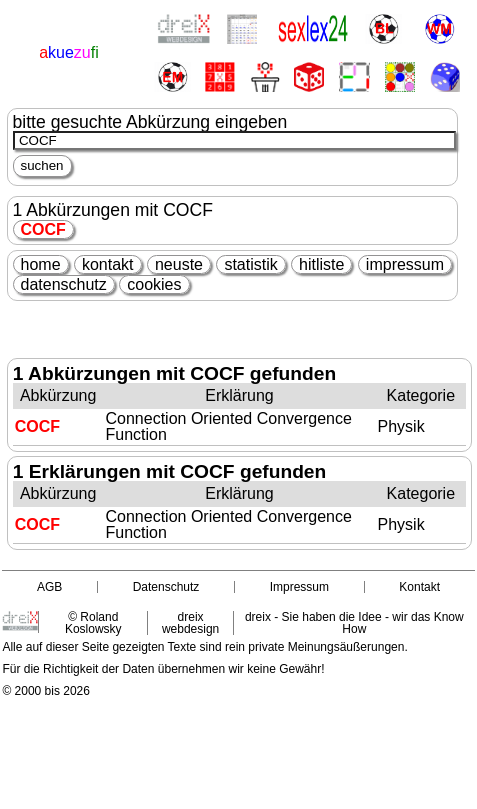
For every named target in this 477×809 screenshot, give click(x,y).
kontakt (108, 264)
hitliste (321, 264)
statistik (250, 264)
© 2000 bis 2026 (46, 691)
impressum (405, 264)
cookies (154, 284)
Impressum (299, 587)
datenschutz (64, 284)
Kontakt (419, 587)
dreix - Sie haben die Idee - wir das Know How (354, 623)
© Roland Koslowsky (93, 623)
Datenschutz (166, 587)
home (41, 264)
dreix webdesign (190, 623)
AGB (49, 587)
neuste (179, 264)
